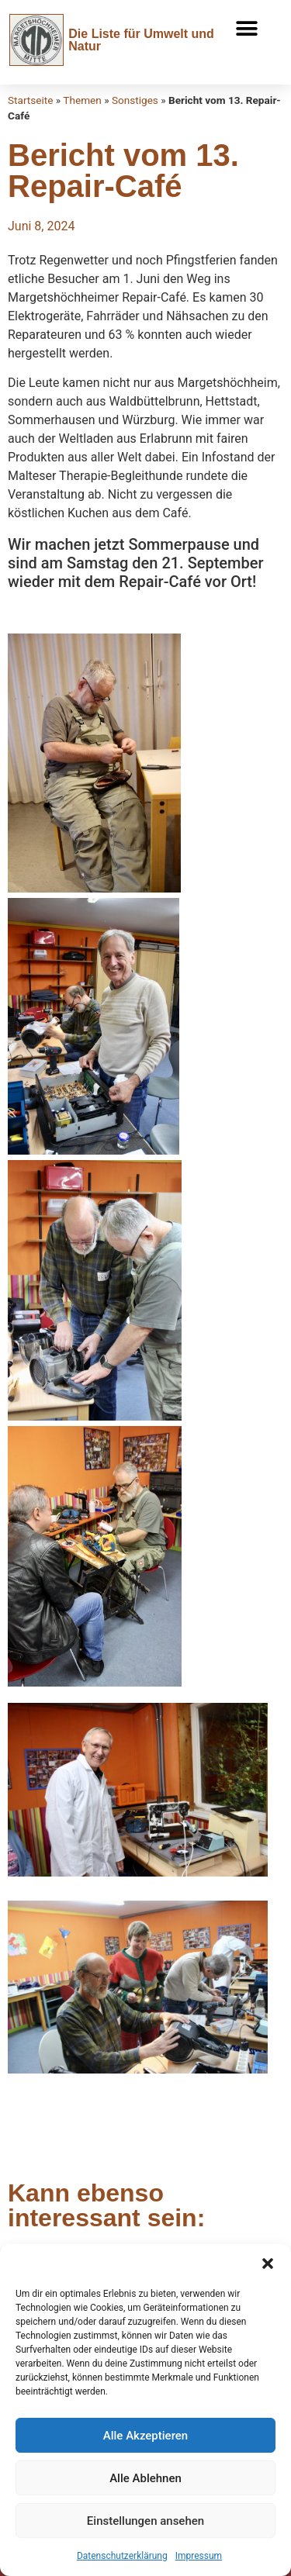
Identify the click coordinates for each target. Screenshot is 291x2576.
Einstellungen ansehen (145, 2521)
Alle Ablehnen (145, 2478)
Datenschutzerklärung (122, 2555)
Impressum (198, 2555)
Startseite (30, 100)
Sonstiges (135, 100)
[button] (267, 2263)
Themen (82, 100)
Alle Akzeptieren (145, 2436)
